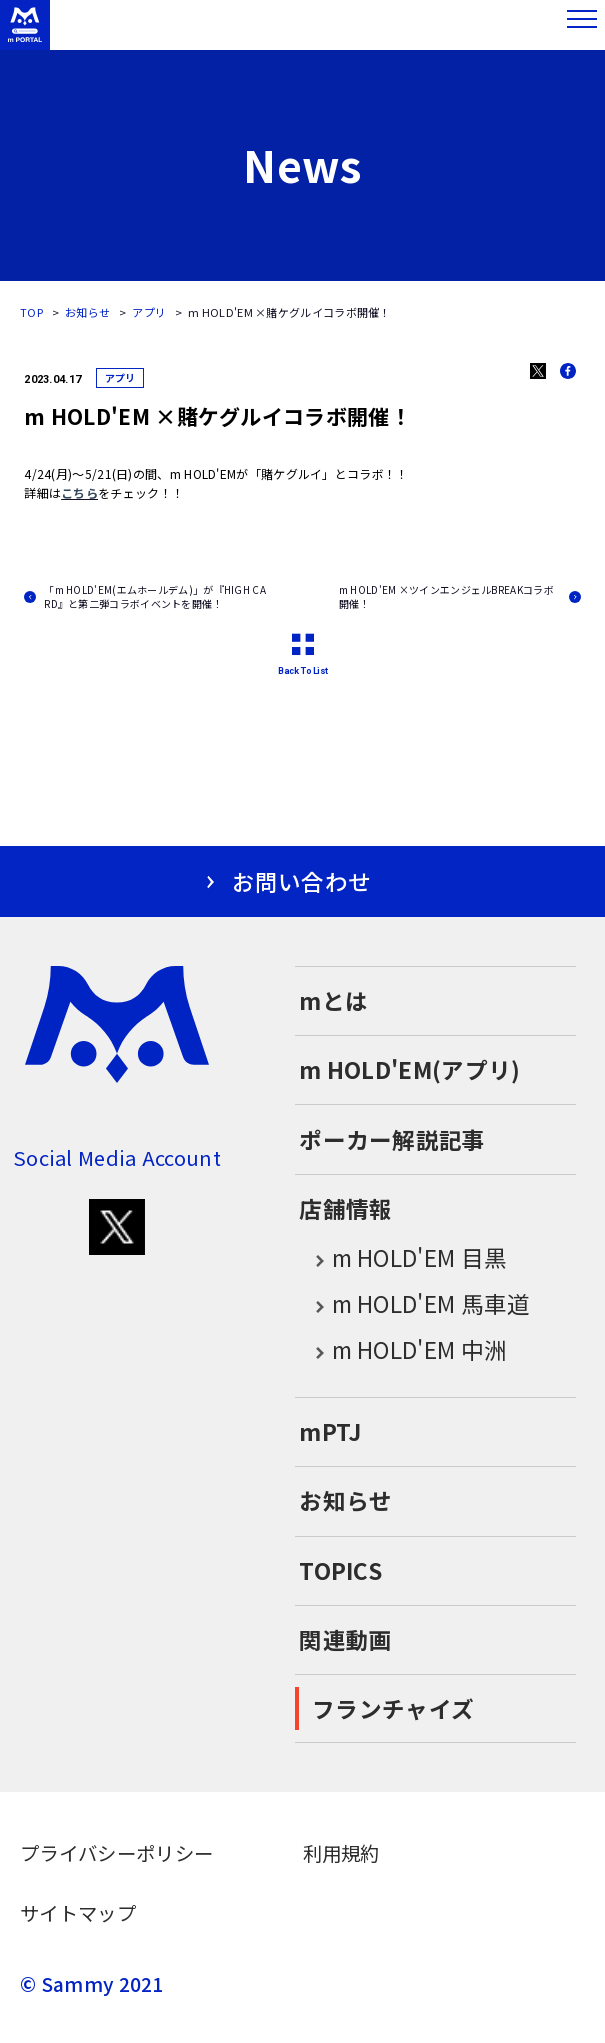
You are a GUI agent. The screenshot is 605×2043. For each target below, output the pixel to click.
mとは (333, 1000)
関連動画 (345, 1639)
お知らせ (87, 312)
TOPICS (340, 1570)
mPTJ (330, 1431)
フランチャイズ (393, 1708)
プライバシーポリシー (116, 1853)
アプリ (149, 312)
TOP (31, 312)
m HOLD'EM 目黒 (403, 1259)
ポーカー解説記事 (392, 1139)
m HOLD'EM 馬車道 (414, 1305)
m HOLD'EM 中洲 (403, 1351)
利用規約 (341, 1853)
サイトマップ (78, 1913)
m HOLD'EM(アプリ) (409, 1069)
